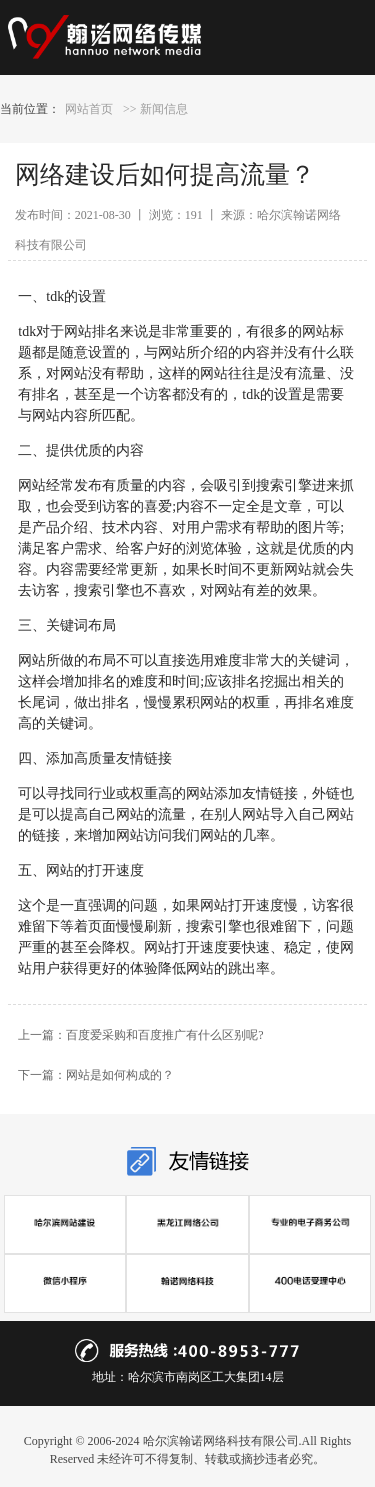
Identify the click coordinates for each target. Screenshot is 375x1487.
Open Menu (327, 37)
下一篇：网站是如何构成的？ (96, 1075)
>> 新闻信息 (155, 109)
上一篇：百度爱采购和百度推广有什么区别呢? (140, 1035)
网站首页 (89, 109)
